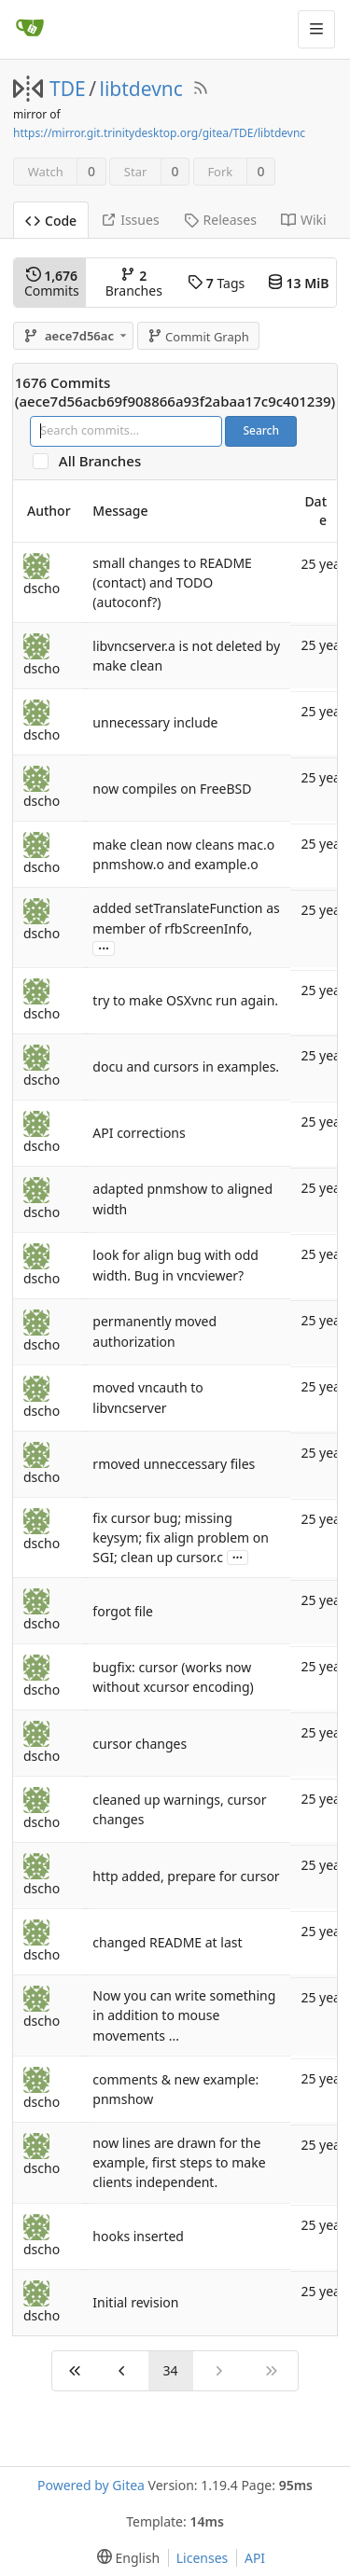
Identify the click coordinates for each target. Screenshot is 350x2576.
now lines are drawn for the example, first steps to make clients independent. (178, 2162)
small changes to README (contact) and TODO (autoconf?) (172, 582)
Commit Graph (198, 336)
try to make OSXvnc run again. (185, 1000)
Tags (216, 283)
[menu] (125, 2558)
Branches (133, 283)
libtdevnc (141, 88)
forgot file (122, 1611)
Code (51, 220)
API (255, 2558)
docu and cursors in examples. (185, 1066)
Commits (51, 283)
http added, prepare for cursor (185, 1876)
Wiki (304, 220)
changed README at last (167, 1942)
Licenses (202, 2558)
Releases (220, 220)
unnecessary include (154, 722)
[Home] (30, 29)
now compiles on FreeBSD (171, 788)
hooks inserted (138, 2236)
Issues (130, 220)
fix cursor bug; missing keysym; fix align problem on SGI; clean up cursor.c (180, 1537)
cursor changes (139, 1743)
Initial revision (135, 2302)
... (103, 947)
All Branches (105, 461)
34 (170, 2370)
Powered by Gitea (91, 2485)
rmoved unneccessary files (173, 1464)
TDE (67, 88)
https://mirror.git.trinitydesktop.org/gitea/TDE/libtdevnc (159, 133)
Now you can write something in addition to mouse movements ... (183, 2015)
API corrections (138, 1133)
